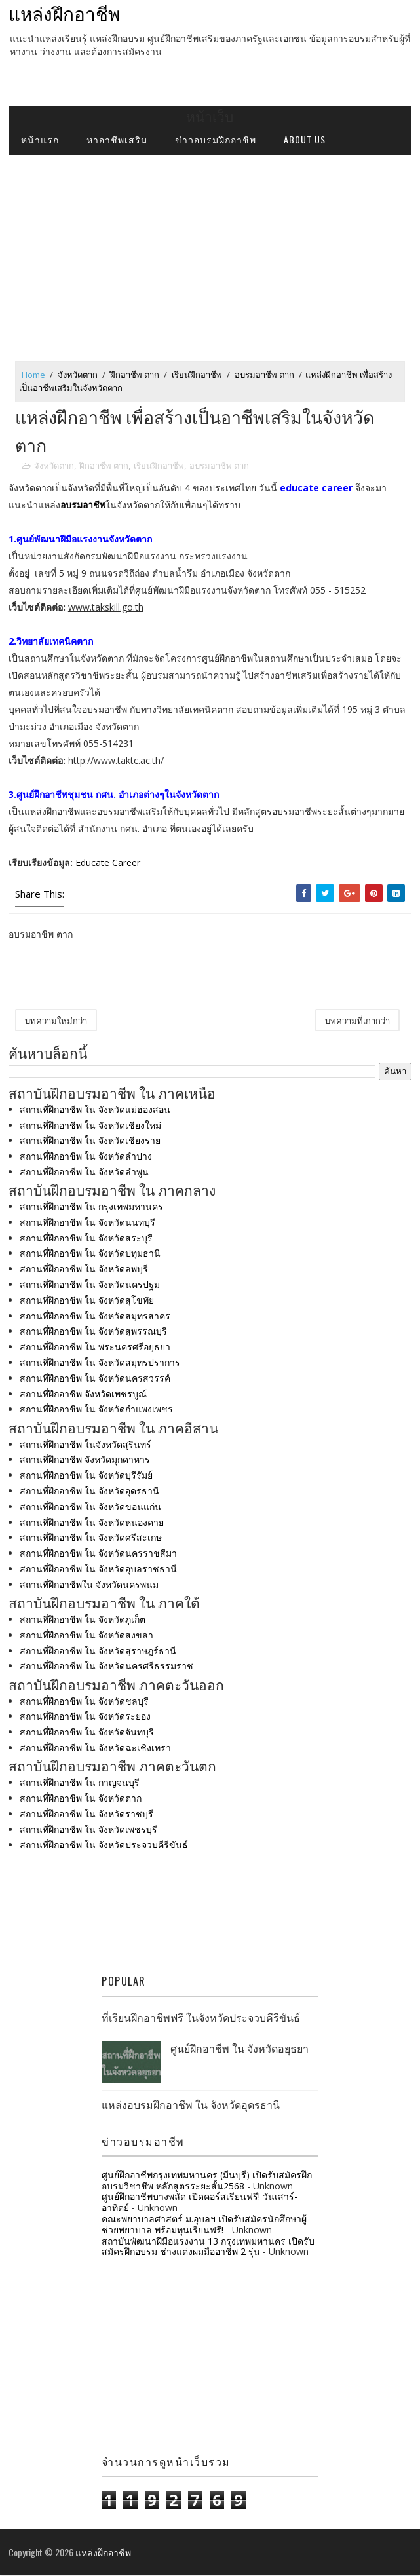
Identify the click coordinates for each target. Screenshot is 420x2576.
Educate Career (107, 864)
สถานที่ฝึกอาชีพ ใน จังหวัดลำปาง (86, 1157)
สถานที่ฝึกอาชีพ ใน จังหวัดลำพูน (84, 1173)
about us (305, 138)
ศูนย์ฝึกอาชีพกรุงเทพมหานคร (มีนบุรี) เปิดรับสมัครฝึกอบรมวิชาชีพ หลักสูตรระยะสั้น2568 (207, 2181)
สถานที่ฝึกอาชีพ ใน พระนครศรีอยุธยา (95, 1348)
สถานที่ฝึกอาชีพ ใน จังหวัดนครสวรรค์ (95, 1379)
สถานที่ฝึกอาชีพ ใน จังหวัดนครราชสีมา (98, 1554)
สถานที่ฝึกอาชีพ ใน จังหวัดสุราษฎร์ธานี (98, 1651)
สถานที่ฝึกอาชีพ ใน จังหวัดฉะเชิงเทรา (95, 1749)
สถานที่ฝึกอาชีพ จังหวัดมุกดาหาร (85, 1460)
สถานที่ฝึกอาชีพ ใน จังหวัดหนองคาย (92, 1523)
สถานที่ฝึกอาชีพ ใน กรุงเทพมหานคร (91, 1208)
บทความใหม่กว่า (56, 1021)
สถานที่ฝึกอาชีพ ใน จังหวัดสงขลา (86, 1636)
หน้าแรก (40, 138)
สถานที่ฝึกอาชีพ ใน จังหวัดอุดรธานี (89, 1492)
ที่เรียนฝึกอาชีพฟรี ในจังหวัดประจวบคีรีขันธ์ (201, 2018)
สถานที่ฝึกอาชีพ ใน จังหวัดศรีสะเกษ (91, 1538)
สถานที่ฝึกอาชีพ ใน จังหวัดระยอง (85, 1717)
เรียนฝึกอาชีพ (197, 374)
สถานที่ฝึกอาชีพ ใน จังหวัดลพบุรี (84, 1270)
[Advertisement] (210, 252)
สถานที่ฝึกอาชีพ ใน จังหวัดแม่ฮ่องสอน (95, 1110)
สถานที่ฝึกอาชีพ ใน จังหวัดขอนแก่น (90, 1508)
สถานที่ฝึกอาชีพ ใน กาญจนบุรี (80, 1783)
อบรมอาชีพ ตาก (264, 374)
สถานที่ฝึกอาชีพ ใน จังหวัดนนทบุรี (87, 1223)
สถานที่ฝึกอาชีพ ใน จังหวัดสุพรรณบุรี (93, 1332)
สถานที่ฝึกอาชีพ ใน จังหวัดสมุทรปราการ (100, 1363)
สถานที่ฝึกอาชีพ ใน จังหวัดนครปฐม (90, 1285)
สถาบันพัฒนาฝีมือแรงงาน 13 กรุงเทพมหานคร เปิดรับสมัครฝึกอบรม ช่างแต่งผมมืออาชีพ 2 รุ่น (208, 2247)
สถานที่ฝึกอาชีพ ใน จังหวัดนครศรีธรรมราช (106, 1667)
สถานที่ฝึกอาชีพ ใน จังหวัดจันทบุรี (87, 1733)
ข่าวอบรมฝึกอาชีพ (215, 138)
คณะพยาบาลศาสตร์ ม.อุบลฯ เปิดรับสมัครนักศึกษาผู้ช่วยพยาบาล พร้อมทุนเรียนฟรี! (204, 2225)
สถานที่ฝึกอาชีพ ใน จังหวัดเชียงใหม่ (90, 1126)
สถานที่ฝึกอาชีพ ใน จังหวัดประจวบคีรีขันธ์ (104, 1846)
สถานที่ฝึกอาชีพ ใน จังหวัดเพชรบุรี (88, 1830)
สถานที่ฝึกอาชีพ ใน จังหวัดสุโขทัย (87, 1301)
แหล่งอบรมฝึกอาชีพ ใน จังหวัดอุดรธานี (191, 2105)
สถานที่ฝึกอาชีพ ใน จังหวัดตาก (81, 1799)
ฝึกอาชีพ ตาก (134, 374)
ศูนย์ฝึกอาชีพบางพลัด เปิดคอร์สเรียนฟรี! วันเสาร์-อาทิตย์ (199, 2203)
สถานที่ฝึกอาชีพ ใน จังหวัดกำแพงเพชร (96, 1410)
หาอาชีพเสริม (116, 138)
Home (33, 374)
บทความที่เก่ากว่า (357, 1021)
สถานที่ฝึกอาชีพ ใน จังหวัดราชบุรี (86, 1814)
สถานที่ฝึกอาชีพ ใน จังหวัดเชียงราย (90, 1141)
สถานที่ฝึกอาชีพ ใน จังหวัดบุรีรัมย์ (86, 1476)
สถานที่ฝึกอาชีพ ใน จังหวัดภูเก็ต (82, 1620)
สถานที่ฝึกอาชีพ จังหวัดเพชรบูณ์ (83, 1394)
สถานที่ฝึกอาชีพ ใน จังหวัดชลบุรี (84, 1701)
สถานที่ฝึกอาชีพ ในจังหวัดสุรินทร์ (85, 1445)
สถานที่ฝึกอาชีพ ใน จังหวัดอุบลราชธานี (98, 1570)
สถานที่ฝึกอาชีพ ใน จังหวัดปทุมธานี (90, 1254)
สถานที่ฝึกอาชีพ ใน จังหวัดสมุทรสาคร (95, 1316)
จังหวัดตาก (78, 374)
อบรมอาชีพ (82, 506)
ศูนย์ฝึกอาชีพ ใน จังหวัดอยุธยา (239, 2049)
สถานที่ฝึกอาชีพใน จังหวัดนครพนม (89, 1586)
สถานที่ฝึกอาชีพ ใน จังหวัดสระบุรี (86, 1238)
